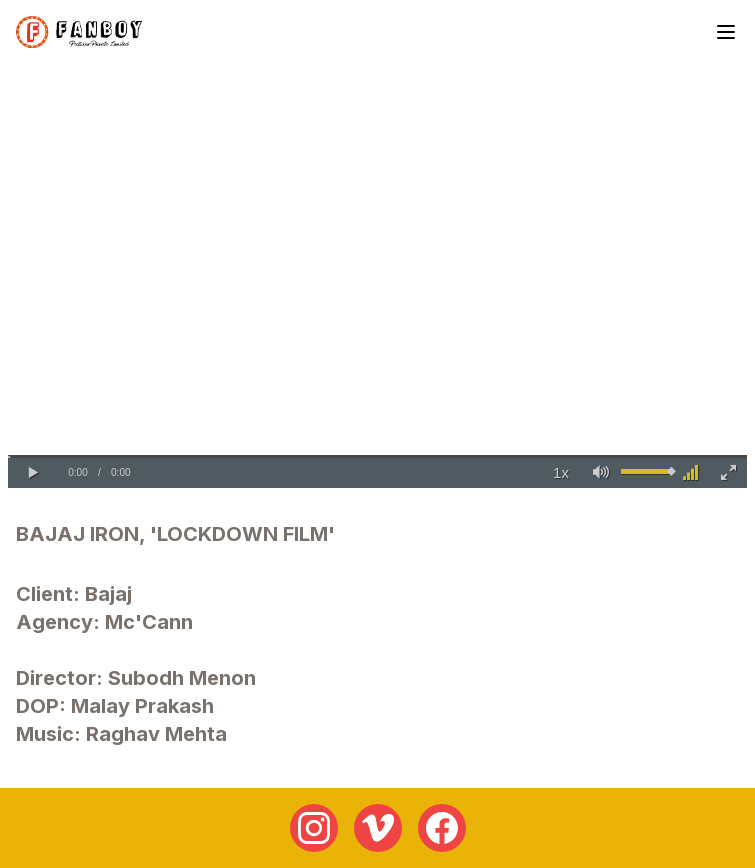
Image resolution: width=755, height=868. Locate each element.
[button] (33, 473)
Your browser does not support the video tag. (377, 280)
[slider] (377, 456)
